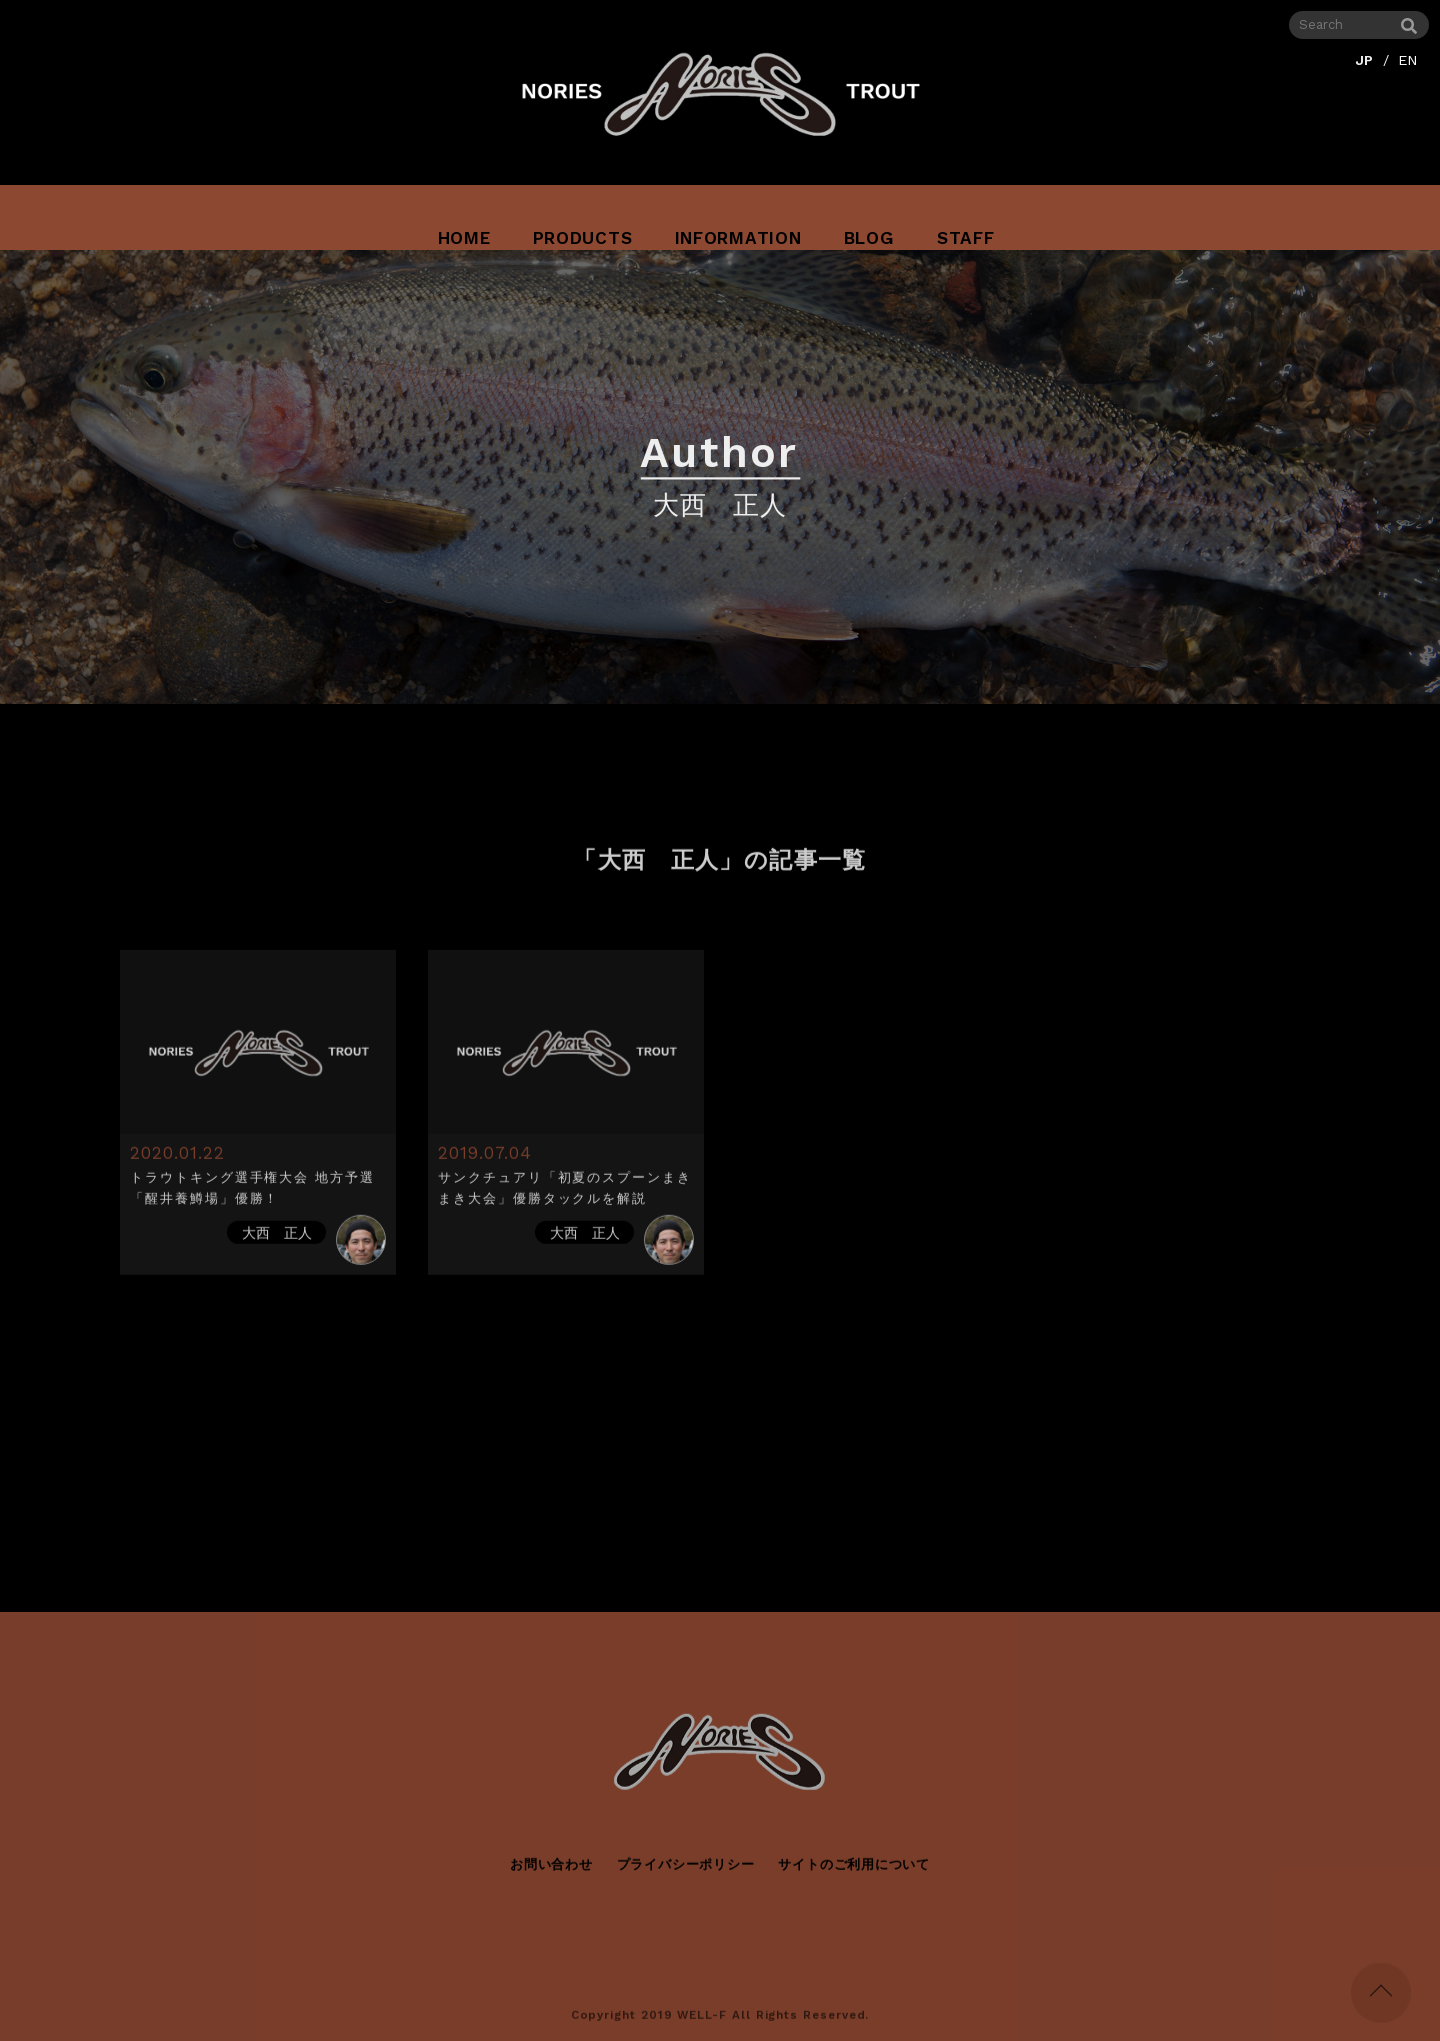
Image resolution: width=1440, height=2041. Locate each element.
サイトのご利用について (854, 1871)
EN (1408, 57)
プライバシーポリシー (686, 1871)
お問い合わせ (551, 1871)
